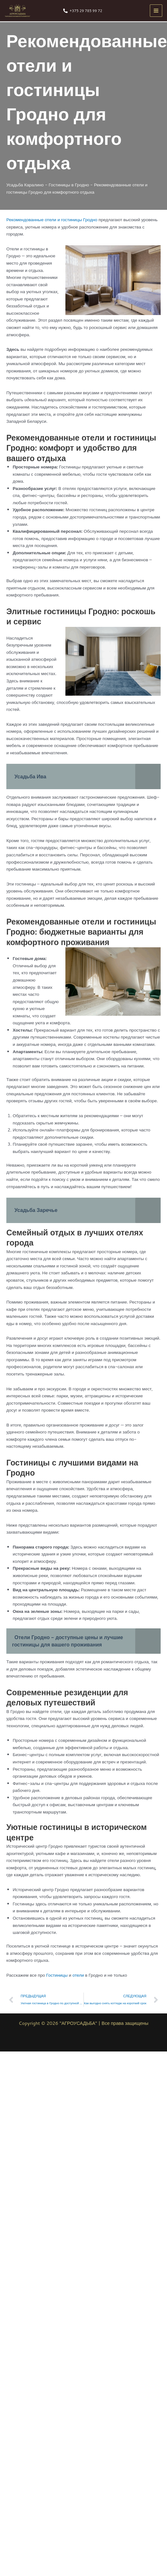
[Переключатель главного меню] (156, 10)
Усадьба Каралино (25, 185)
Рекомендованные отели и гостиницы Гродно (51, 219)
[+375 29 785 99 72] (82, 11)
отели (78, 1975)
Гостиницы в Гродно (69, 185)
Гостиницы (57, 1975)
